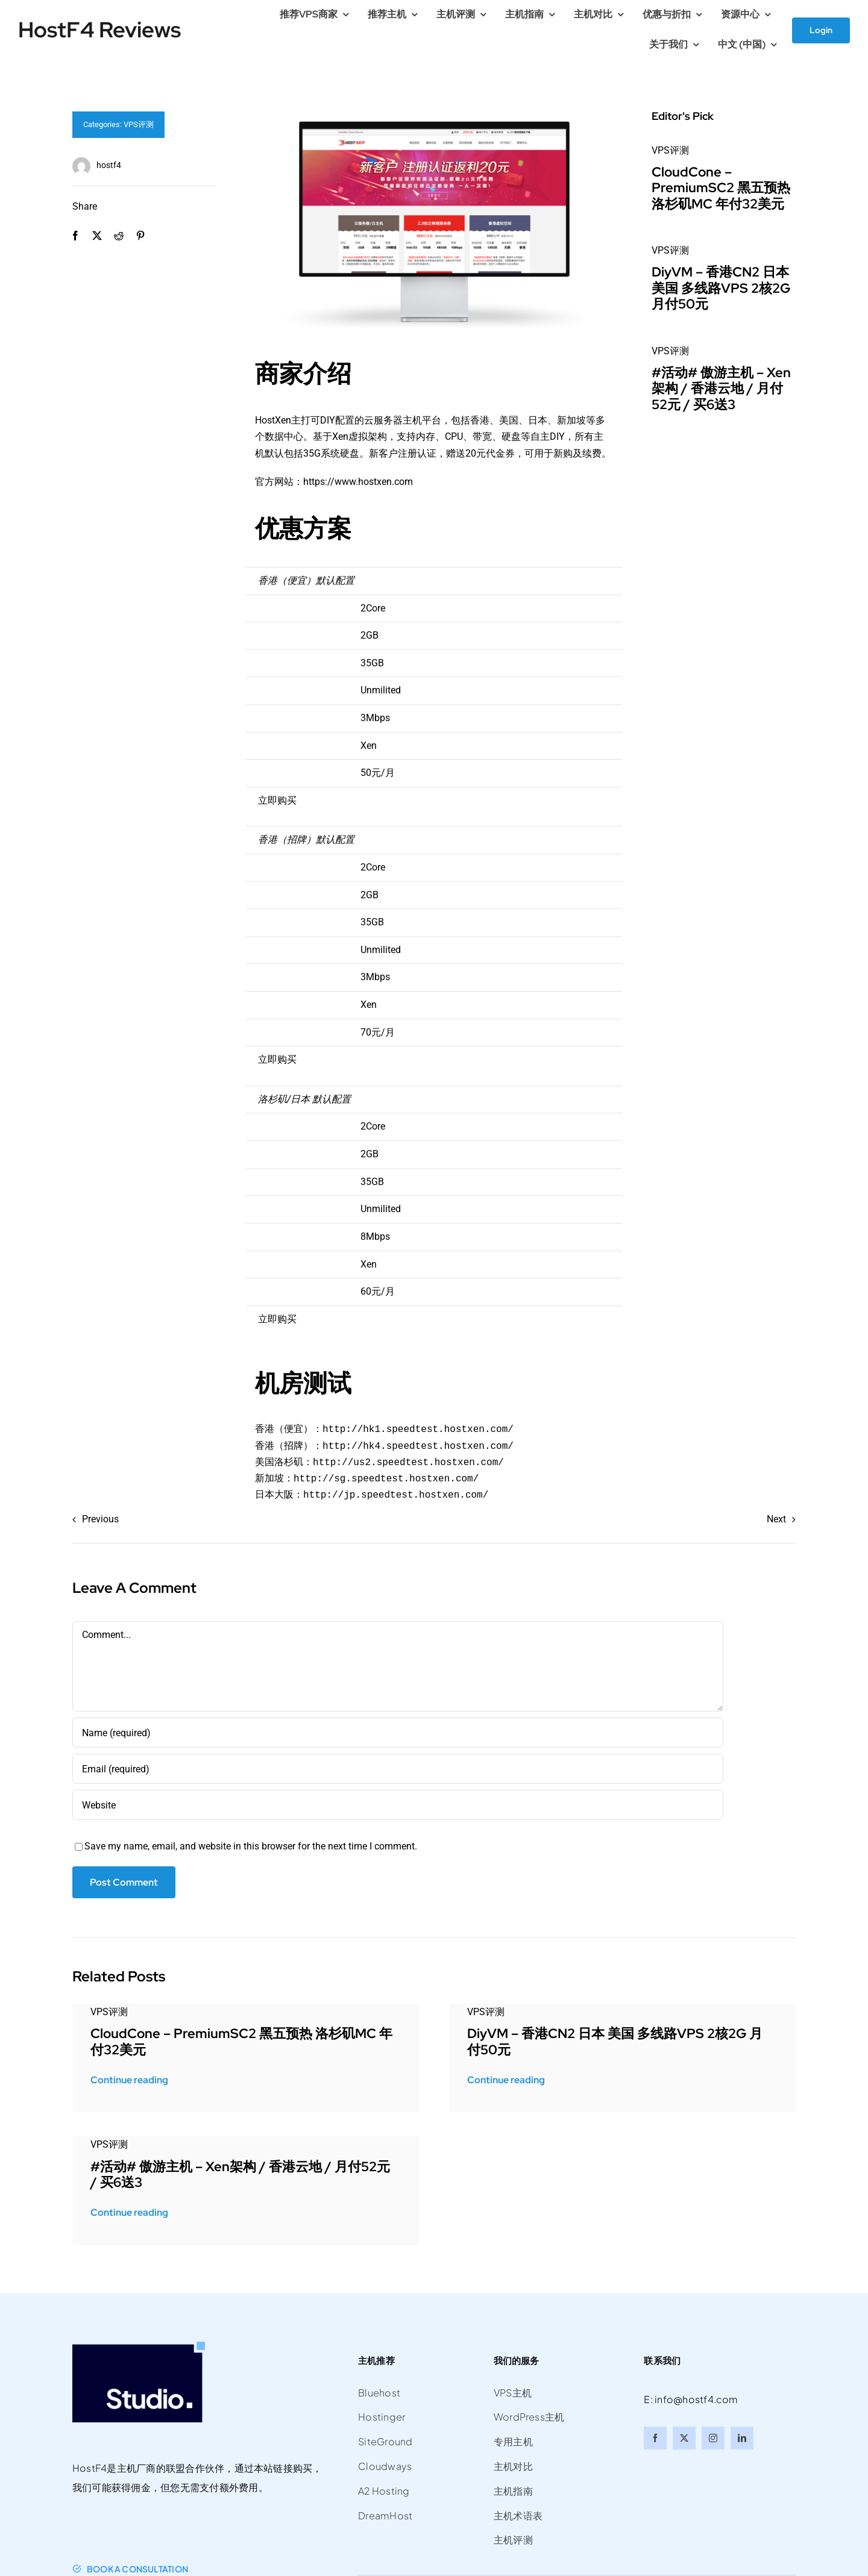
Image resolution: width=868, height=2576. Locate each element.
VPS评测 (139, 124)
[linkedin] (742, 2438)
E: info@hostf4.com (691, 2399)
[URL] (397, 1805)
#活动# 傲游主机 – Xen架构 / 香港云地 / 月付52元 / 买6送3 (721, 388)
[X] (97, 236)
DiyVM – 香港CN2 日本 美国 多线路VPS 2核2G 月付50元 (721, 288)
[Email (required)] (397, 1769)
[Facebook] (75, 236)
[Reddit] (119, 236)
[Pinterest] (140, 236)
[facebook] (655, 2438)
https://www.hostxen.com (358, 481)
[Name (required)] (397, 1733)
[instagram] (713, 2438)
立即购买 (277, 800)
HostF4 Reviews (99, 29)
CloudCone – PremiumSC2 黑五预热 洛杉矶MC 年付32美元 (721, 188)
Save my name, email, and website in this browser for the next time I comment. (250, 1846)
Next (776, 1519)
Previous (100, 1519)
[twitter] (684, 2438)
